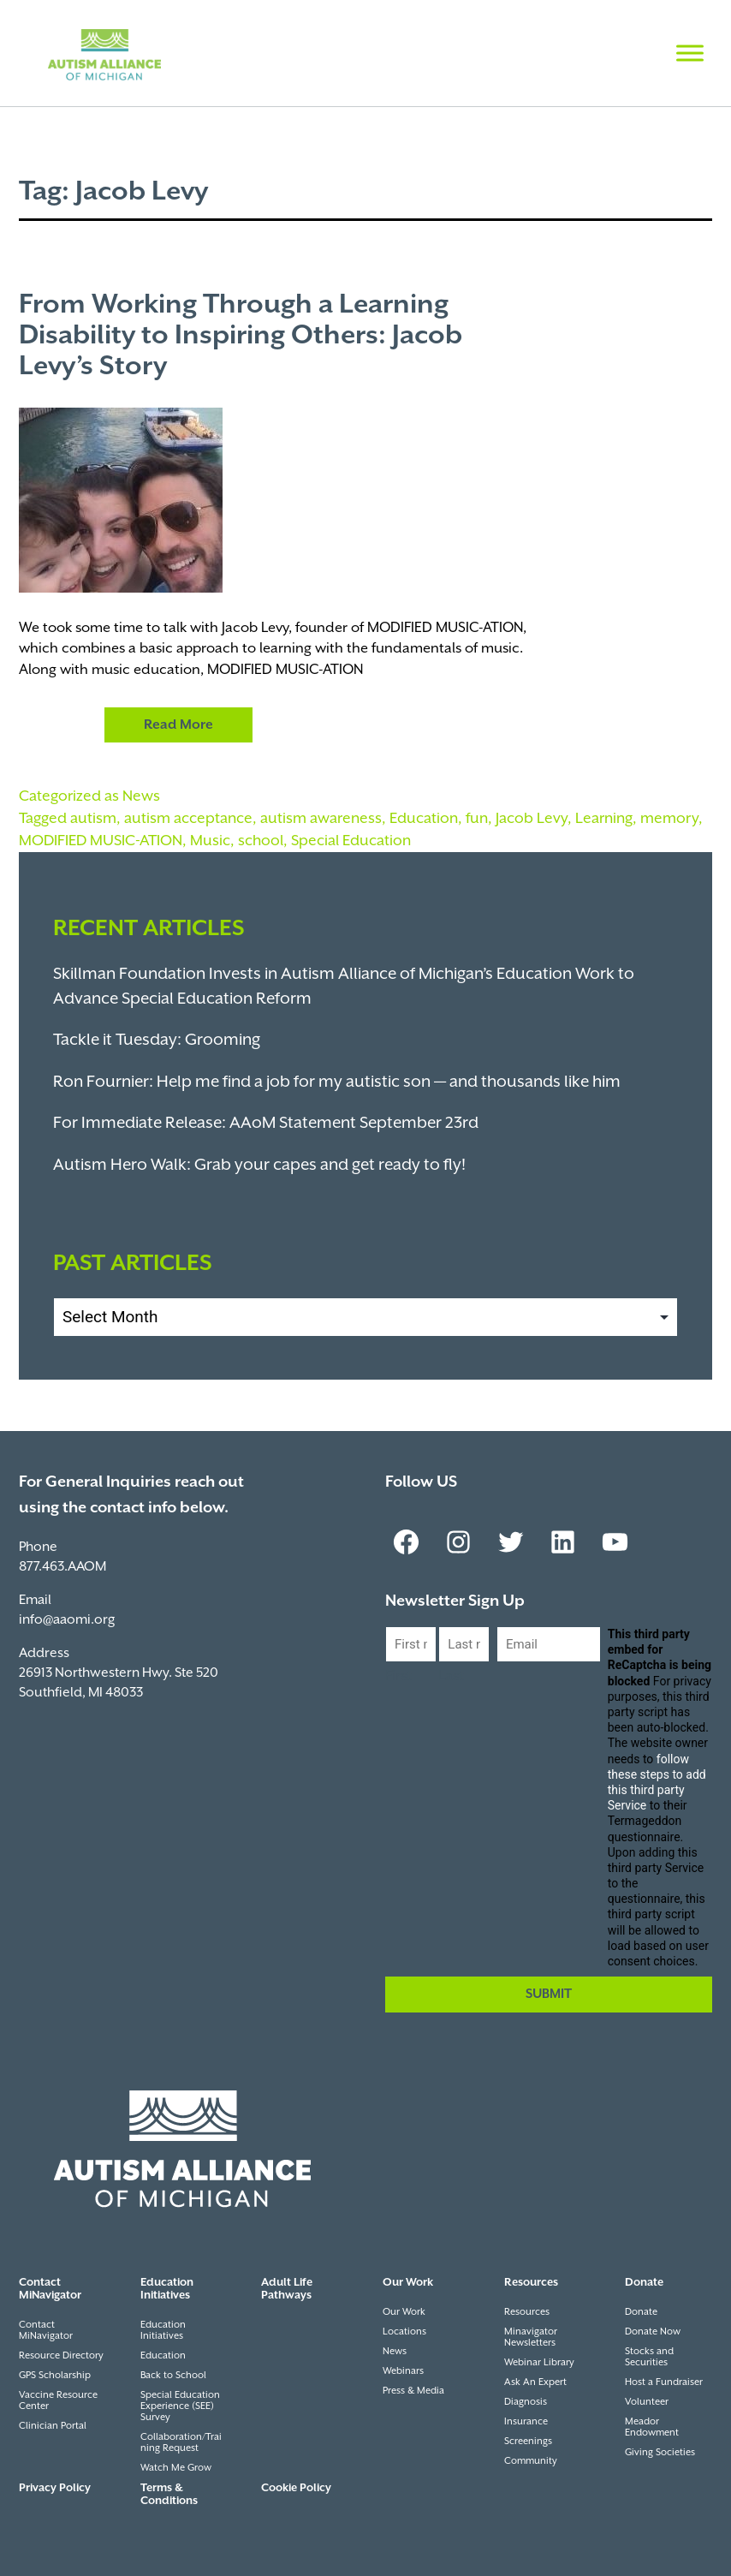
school (260, 841)
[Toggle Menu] (690, 53)
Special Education (351, 841)
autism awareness (321, 818)
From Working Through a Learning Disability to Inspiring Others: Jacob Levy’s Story (240, 335)
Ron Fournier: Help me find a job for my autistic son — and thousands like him (337, 1082)
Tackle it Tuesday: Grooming (156, 1040)
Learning (604, 818)
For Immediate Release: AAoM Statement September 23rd (265, 1123)
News (141, 796)
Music (210, 841)
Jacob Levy (532, 818)
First (398, 1676)
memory (669, 818)
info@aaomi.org (67, 1620)
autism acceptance (188, 818)
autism (93, 818)
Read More (178, 725)
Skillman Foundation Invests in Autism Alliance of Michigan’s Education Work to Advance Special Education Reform (343, 986)
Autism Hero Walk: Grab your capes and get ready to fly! (259, 1165)
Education (423, 818)
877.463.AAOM (62, 1567)
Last (451, 1676)
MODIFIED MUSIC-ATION (100, 841)
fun (477, 818)
